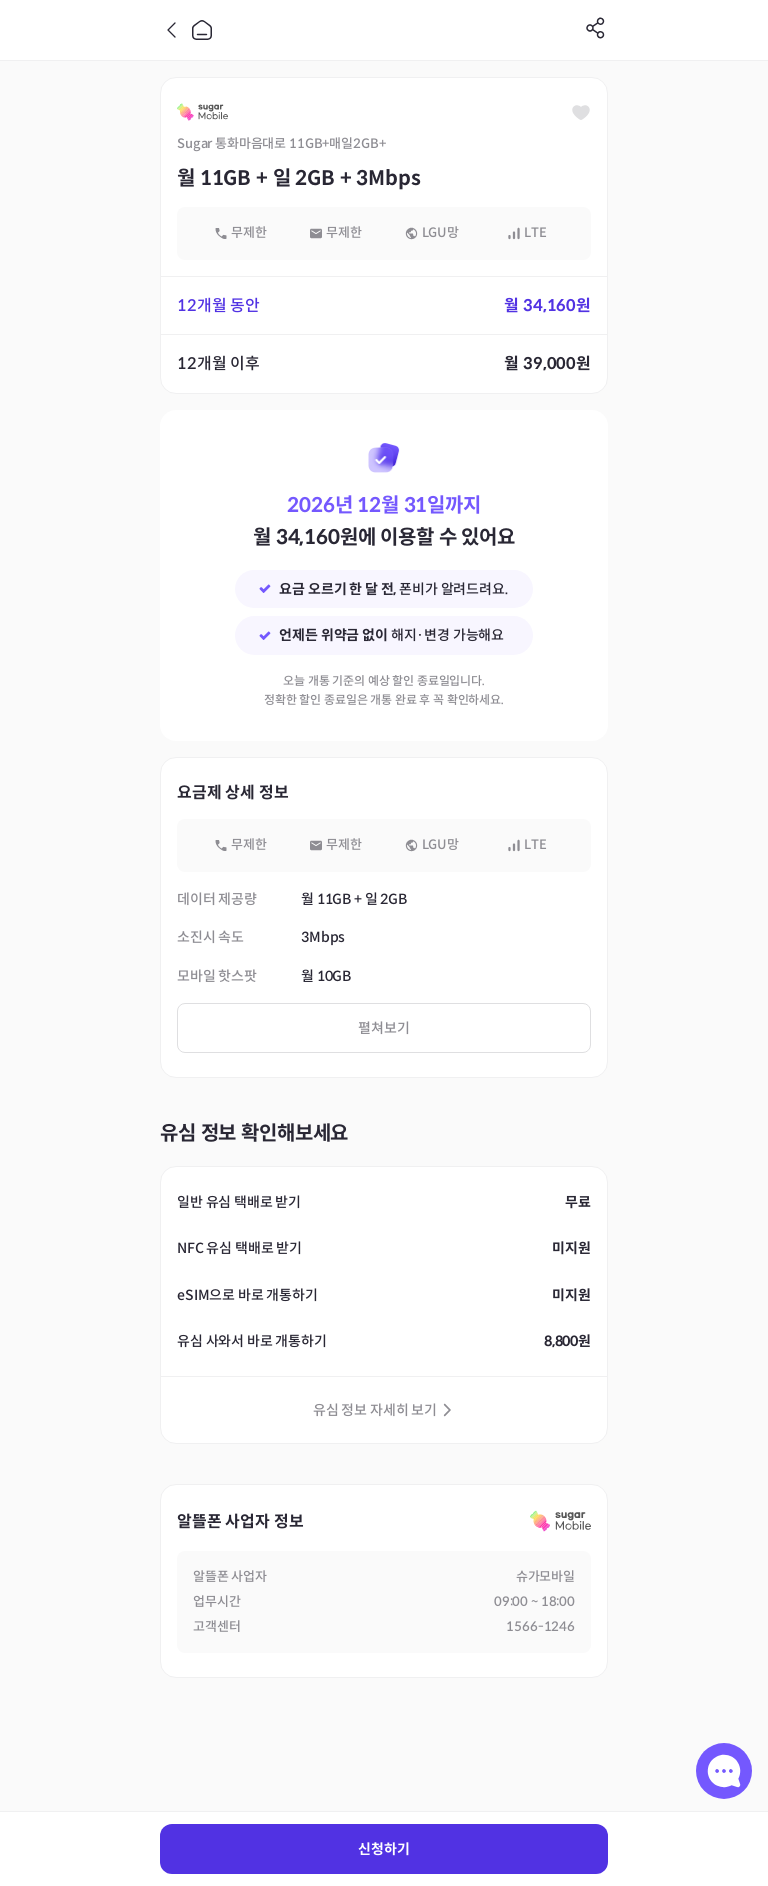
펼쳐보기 (383, 1028)
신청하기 (383, 1849)
